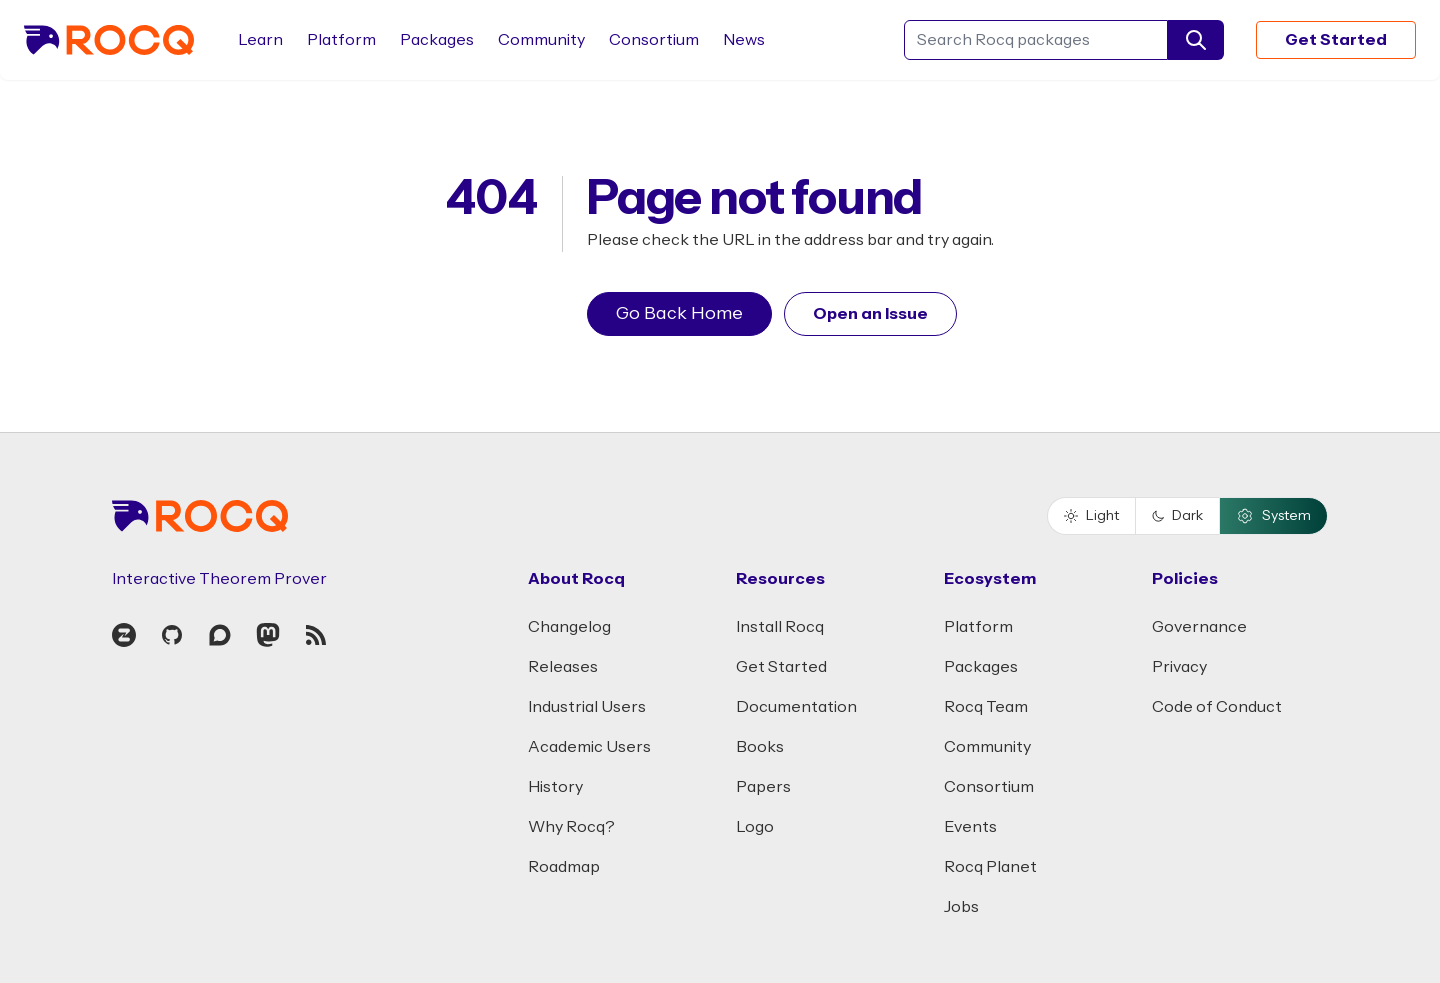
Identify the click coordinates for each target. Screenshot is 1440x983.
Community (541, 40)
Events (970, 827)
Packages (437, 40)
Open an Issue (870, 314)
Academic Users (589, 747)
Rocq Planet (990, 867)
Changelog (569, 627)
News (744, 40)
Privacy (1179, 667)
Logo (755, 827)
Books (760, 747)
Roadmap (564, 867)
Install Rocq (780, 627)
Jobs (961, 907)
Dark (1177, 516)
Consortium (654, 40)
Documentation (796, 707)
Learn (260, 40)
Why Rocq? (571, 827)
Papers (763, 787)
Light (1091, 516)
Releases (563, 667)
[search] (1196, 40)
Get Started (1336, 40)
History (555, 787)
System (1273, 516)
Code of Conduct (1217, 707)
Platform (341, 40)
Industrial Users (587, 707)
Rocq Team (986, 707)
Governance (1199, 627)
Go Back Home (679, 313)
